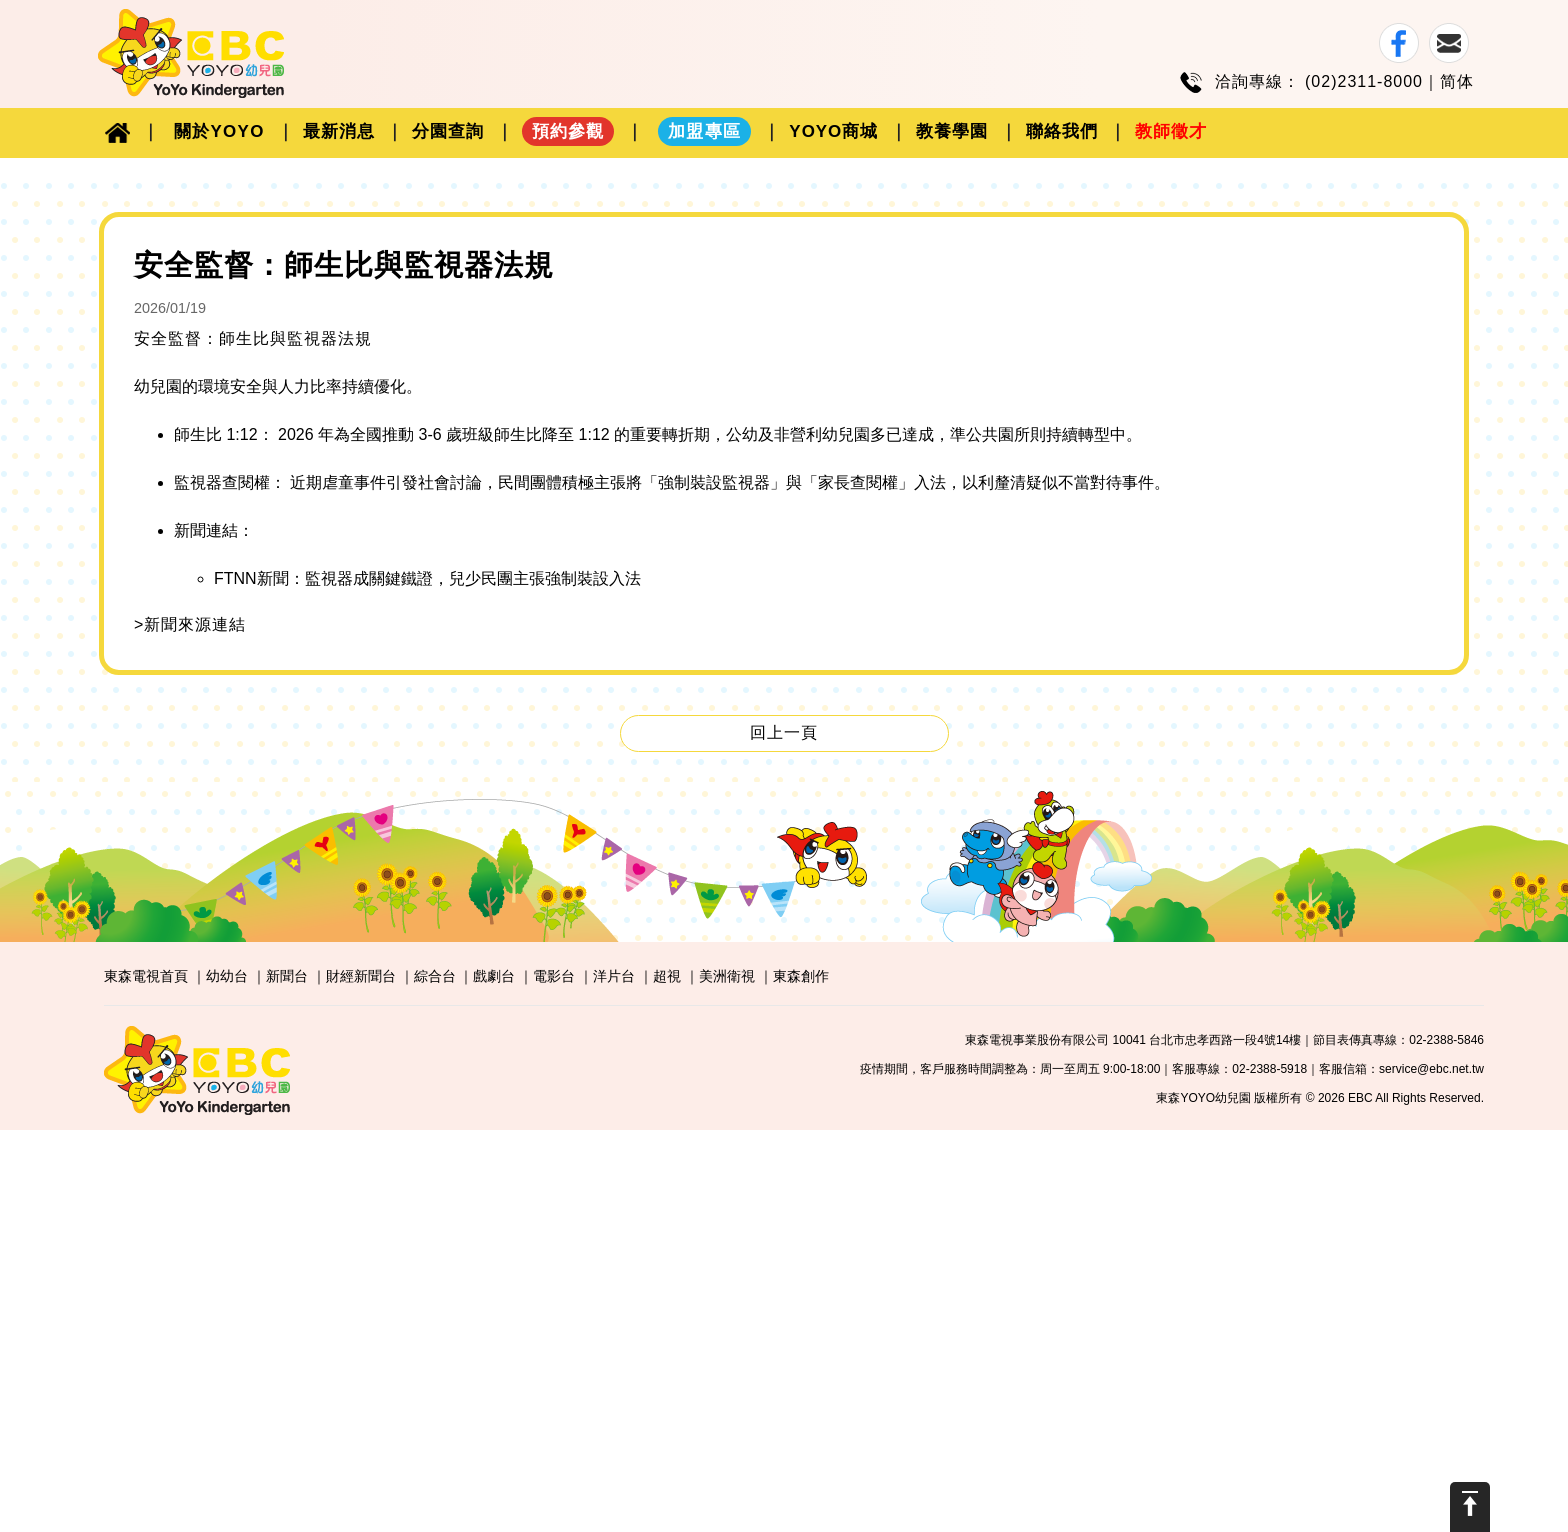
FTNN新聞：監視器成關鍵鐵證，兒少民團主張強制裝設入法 (427, 980)
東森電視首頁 (146, 1378)
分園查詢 (448, 131)
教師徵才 (1171, 131)
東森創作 (801, 1378)
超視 (667, 1378)
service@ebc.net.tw (1431, 1471)
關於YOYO (219, 131)
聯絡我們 (1062, 131)
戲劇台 (494, 1378)
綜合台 (435, 1378)
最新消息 (339, 131)
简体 (1457, 81)
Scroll (1470, 1507)
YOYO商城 (833, 131)
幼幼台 (227, 1378)
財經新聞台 (361, 1378)
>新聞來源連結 (190, 1026)
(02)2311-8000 (1364, 81)
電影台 (554, 1378)
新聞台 (287, 1378)
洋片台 (614, 1378)
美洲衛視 (727, 1378)
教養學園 (952, 131)
